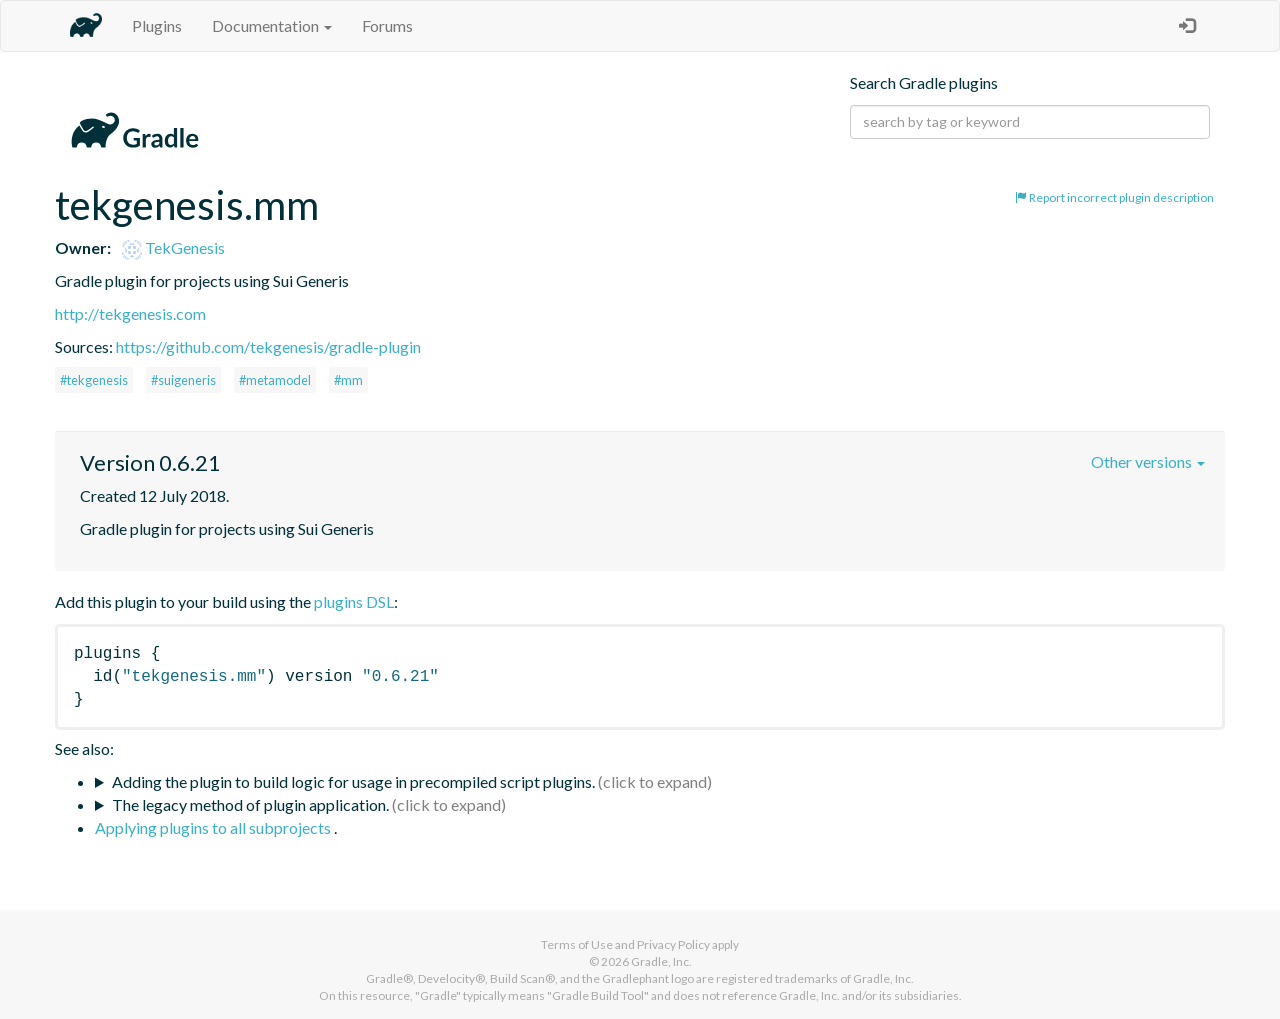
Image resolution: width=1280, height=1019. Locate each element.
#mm (348, 380)
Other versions (1148, 461)
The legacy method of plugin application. (250, 804)
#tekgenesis (94, 380)
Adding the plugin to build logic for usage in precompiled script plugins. (353, 781)
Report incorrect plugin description (1114, 197)
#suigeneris (183, 380)
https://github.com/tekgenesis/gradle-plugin (268, 346)
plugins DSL (354, 601)
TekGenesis (173, 247)
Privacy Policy (673, 944)
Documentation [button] (272, 25)
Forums (387, 25)
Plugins (157, 25)
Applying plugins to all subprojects (214, 827)
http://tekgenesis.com (130, 313)
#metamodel (275, 380)
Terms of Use (577, 944)
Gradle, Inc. (661, 961)
